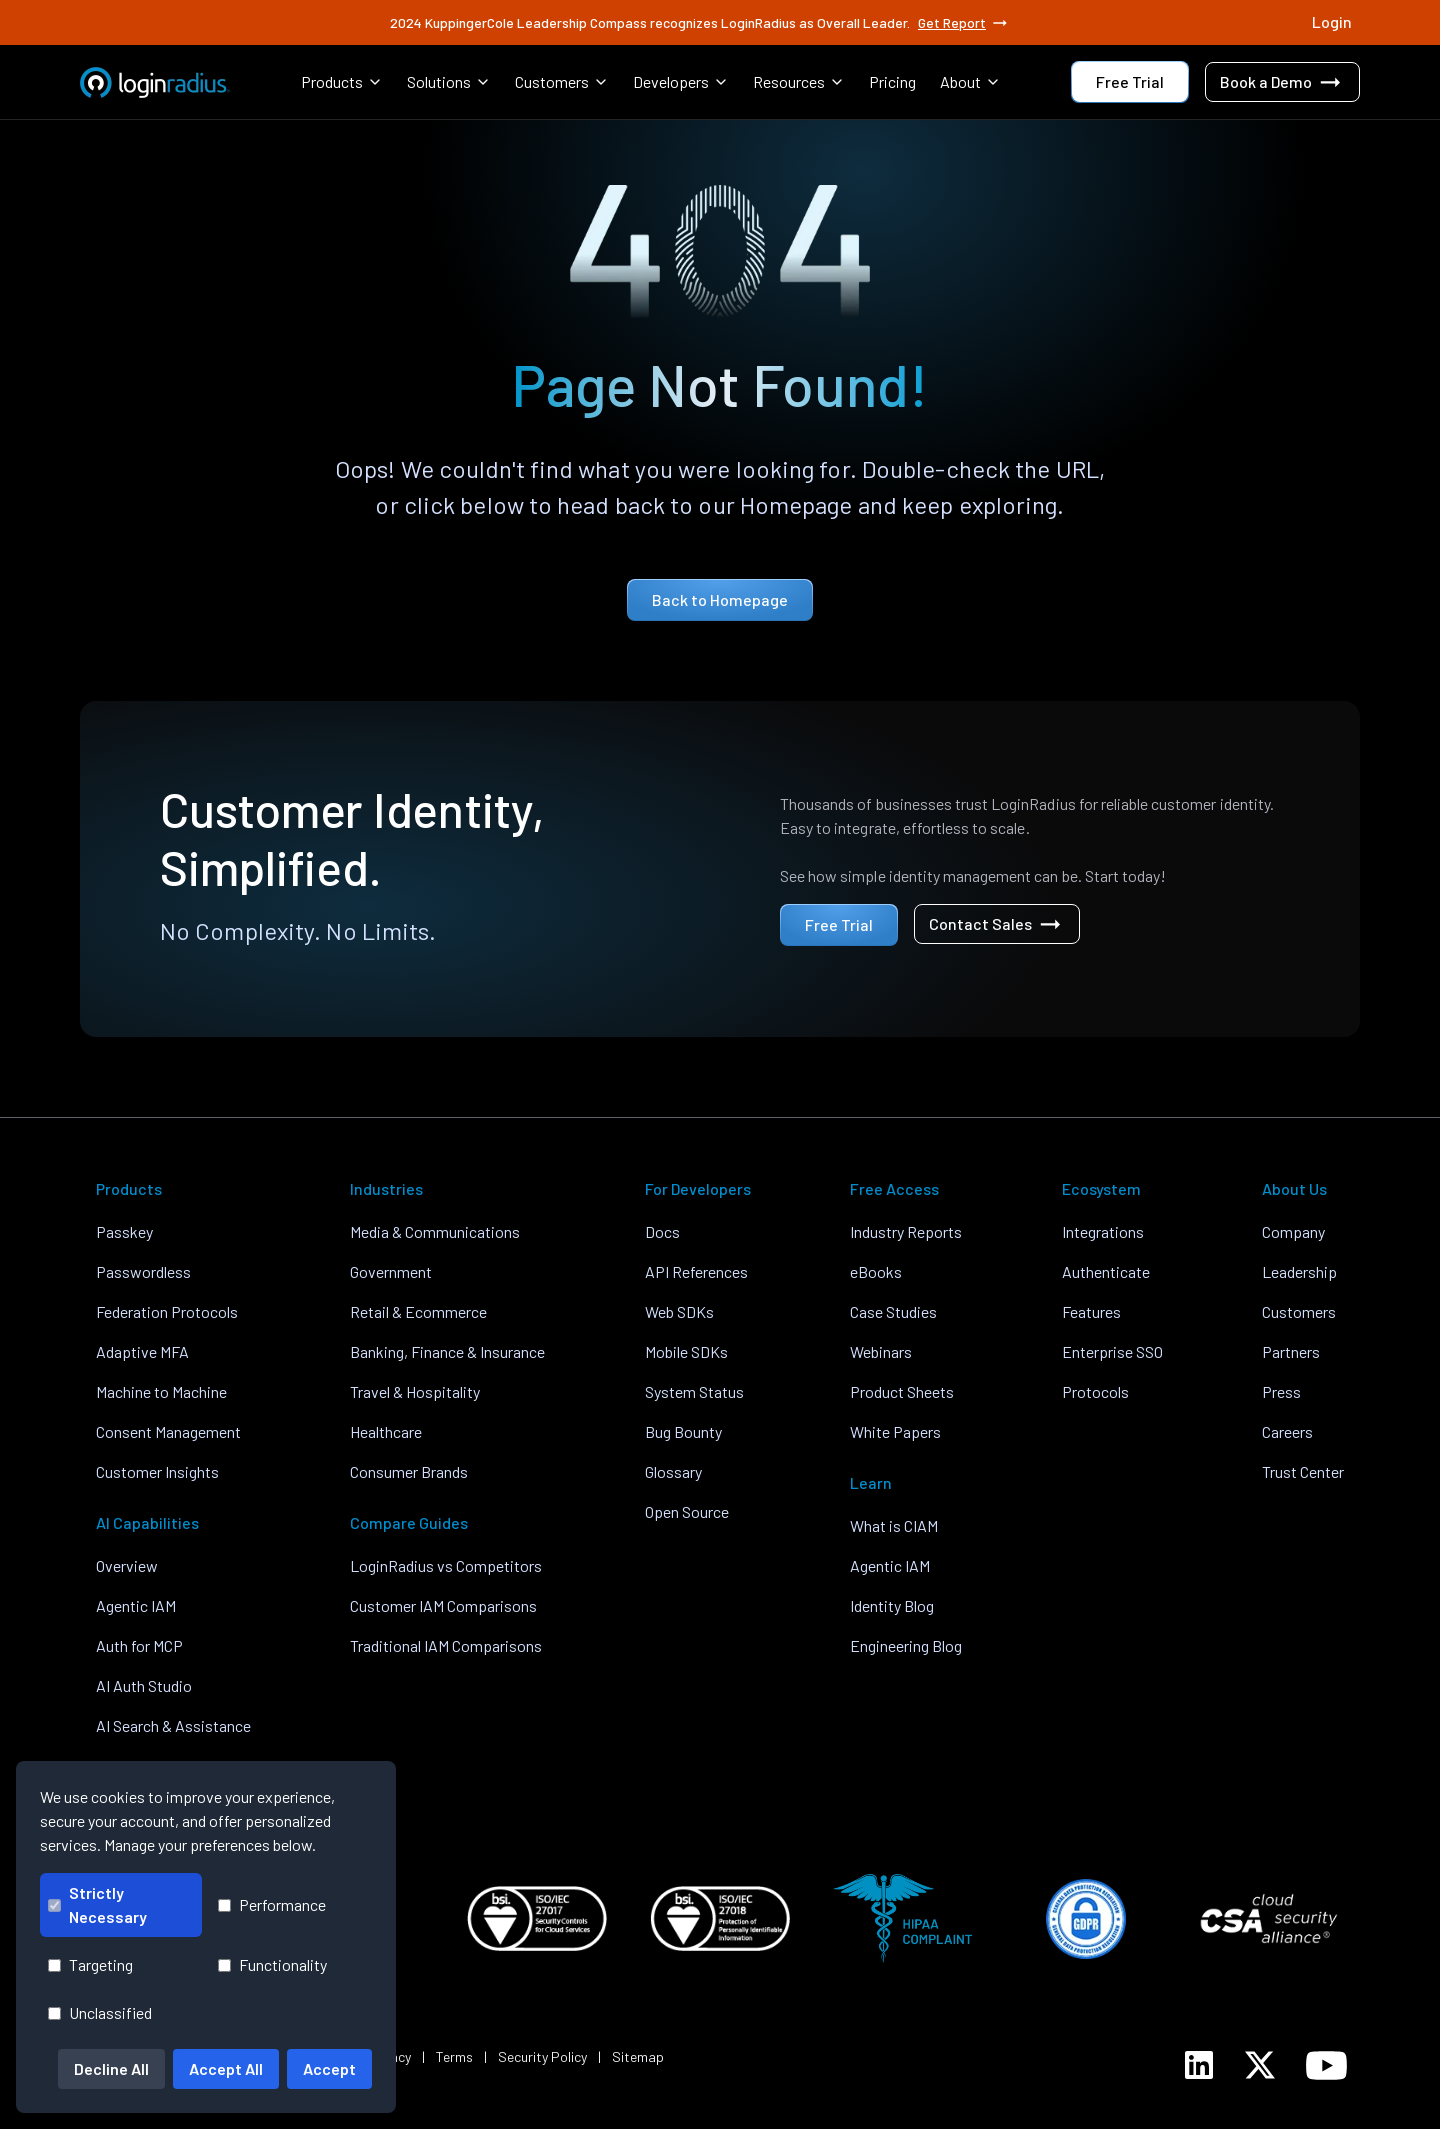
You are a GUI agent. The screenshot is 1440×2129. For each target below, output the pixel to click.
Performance (272, 1904)
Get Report (964, 23)
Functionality (272, 1964)
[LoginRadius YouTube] (1326, 2065)
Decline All (111, 2068)
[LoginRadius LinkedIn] (1199, 2065)
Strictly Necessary (97, 1904)
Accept (329, 2068)
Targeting (90, 1964)
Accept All (226, 2068)
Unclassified (100, 2012)
